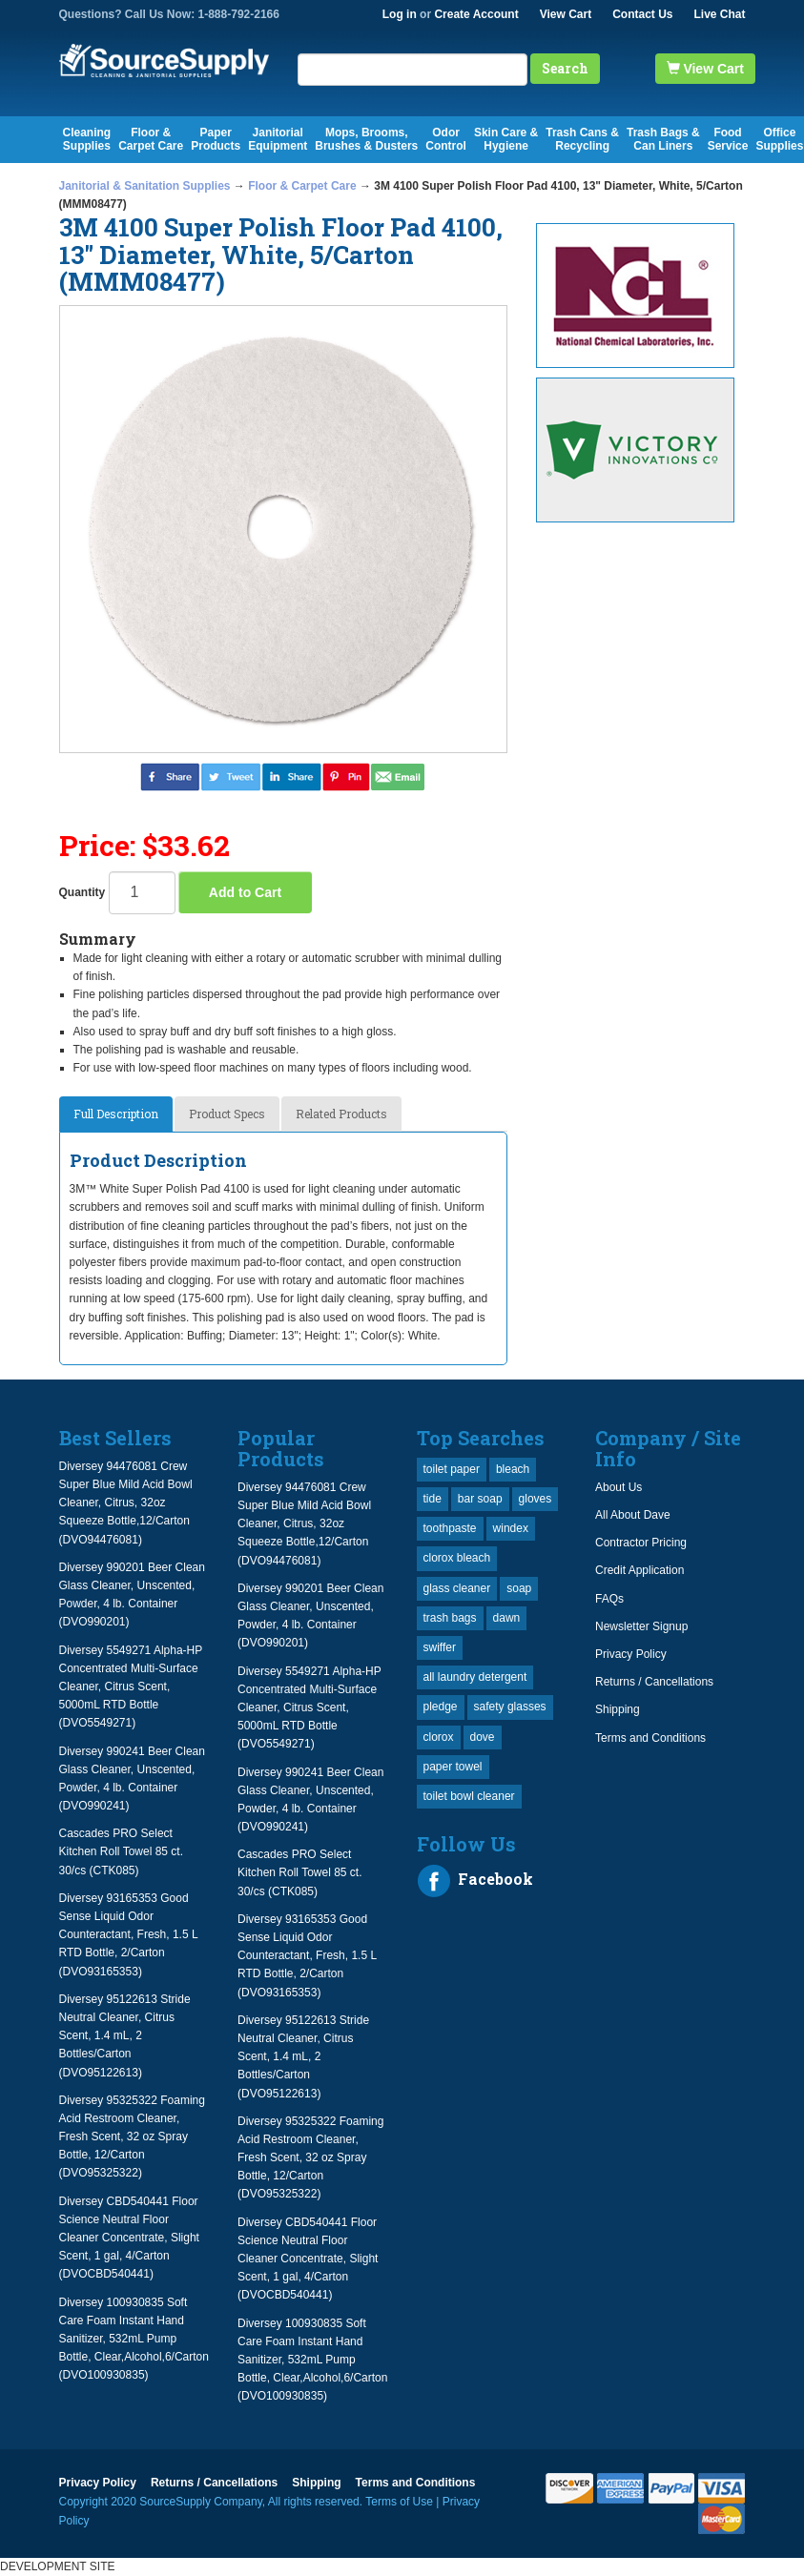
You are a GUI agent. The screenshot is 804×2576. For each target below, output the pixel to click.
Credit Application (639, 1570)
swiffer (439, 1647)
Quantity (82, 892)
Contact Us (642, 14)
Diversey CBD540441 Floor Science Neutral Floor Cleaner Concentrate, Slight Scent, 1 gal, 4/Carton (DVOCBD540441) (129, 2238)
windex (510, 1528)
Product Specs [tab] (227, 1113)
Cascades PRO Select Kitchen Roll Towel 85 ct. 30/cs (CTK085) (121, 1851)
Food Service (728, 139)
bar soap (480, 1498)
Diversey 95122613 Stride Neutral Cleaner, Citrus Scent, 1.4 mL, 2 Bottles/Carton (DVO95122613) (125, 2036)
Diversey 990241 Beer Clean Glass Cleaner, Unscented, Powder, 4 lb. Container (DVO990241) (132, 1779)
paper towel (453, 1766)
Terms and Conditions (650, 1738)
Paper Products (215, 139)
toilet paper (451, 1469)
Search (565, 68)
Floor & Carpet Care (150, 139)
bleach (512, 1469)
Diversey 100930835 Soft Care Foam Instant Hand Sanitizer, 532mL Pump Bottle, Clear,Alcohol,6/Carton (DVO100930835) (134, 2339)
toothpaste (450, 1528)
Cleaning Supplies (87, 139)
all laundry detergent (475, 1677)
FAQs (609, 1598)
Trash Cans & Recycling (582, 139)
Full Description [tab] (115, 1113)
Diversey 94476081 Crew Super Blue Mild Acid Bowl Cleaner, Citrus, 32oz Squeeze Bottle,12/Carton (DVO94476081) (126, 1503)
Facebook (475, 1881)
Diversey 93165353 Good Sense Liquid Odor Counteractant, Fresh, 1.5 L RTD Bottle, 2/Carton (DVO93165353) (128, 1934)
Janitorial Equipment (277, 139)
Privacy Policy (631, 1654)
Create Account (476, 14)
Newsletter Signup (641, 1626)
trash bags (450, 1618)
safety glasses (510, 1706)
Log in (399, 14)
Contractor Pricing (641, 1542)
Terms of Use (399, 2501)
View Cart (565, 14)
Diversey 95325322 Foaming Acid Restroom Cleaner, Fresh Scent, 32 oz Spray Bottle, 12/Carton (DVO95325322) (132, 2137)
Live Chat (719, 14)
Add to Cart (245, 892)
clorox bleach (457, 1557)
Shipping (617, 1709)
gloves (535, 1498)
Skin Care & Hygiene (506, 139)
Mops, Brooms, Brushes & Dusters (366, 139)
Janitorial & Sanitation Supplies (145, 186)
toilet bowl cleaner (469, 1796)
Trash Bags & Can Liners (663, 139)
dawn (507, 1618)
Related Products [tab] (341, 1113)
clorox (438, 1737)
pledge (440, 1706)
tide (432, 1498)
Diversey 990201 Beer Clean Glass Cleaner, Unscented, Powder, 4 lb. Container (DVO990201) (132, 1595)
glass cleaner (457, 1588)
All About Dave (632, 1515)
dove (482, 1737)
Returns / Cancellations (654, 1681)
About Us (618, 1487)
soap (518, 1588)
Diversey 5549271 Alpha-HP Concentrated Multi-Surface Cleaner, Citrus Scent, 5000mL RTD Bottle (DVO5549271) (131, 1687)
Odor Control (445, 139)
